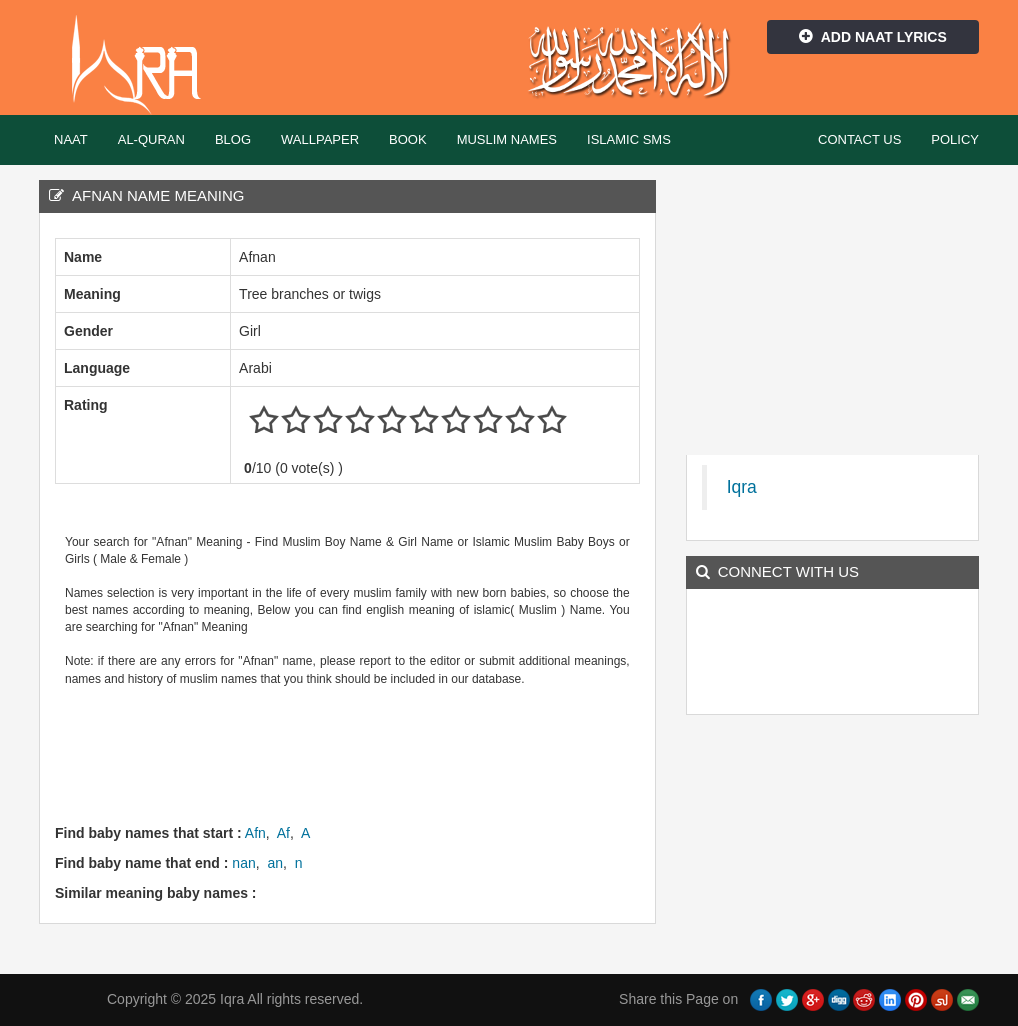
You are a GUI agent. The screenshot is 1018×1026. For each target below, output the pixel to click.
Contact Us (859, 139)
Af (283, 833)
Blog (233, 139)
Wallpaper (320, 139)
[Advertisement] (419, 753)
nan (243, 863)
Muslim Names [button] (507, 139)
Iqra (145, 65)
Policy (955, 139)
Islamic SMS (629, 139)
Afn (255, 833)
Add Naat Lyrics (873, 37)
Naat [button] (71, 139)
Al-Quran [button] (151, 139)
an (275, 863)
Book (408, 139)
